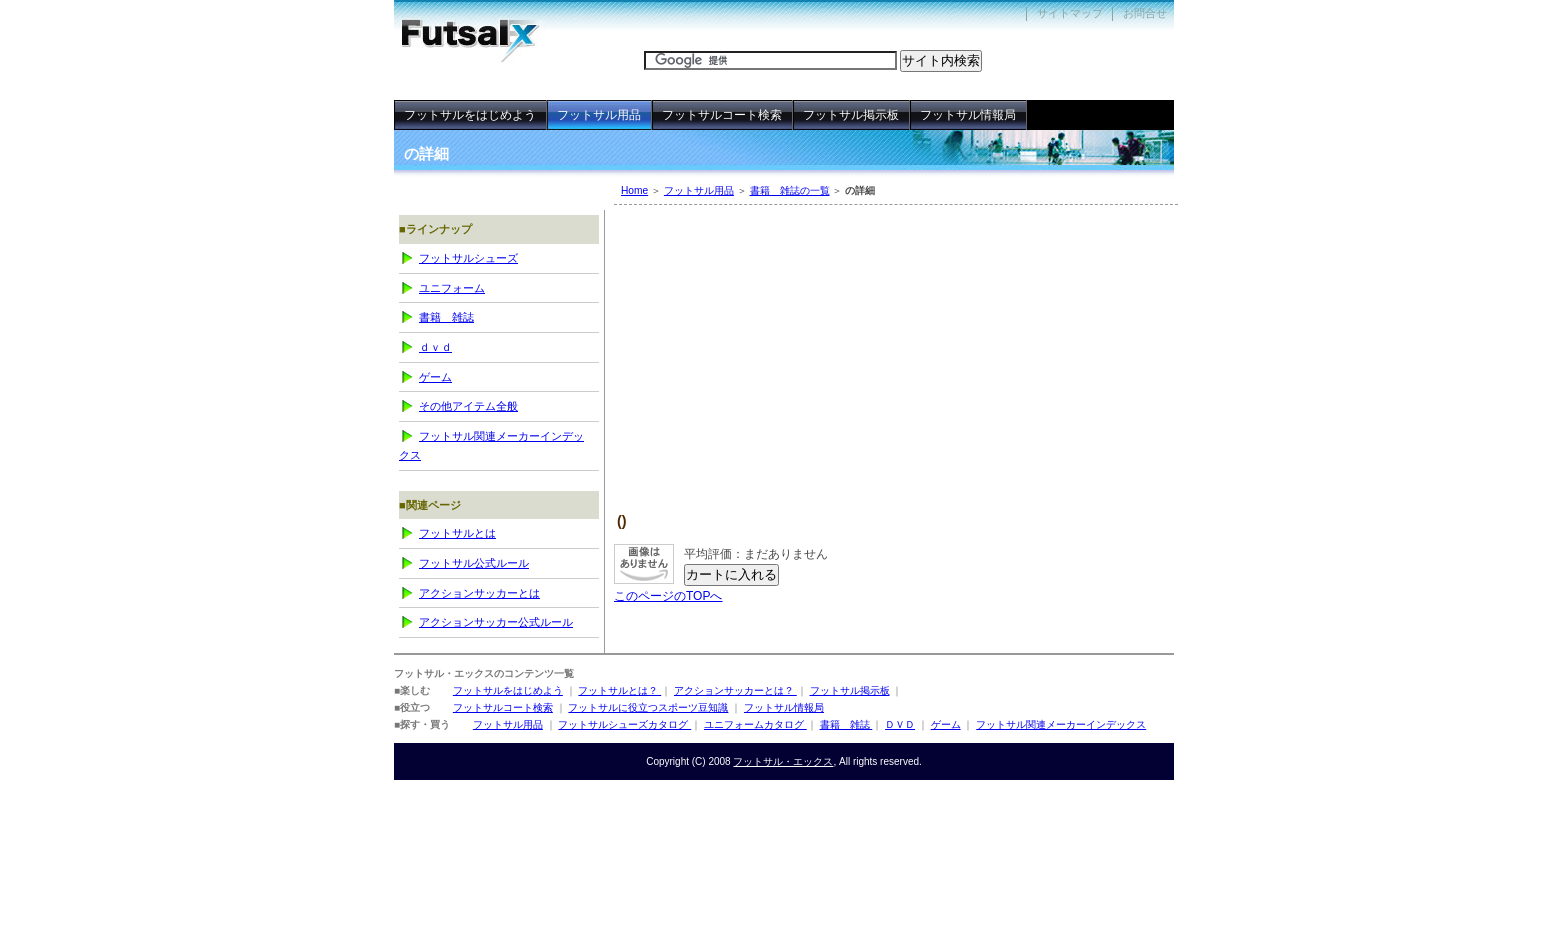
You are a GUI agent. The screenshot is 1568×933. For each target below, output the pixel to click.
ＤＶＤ (435, 347)
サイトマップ (1070, 13)
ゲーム (435, 377)
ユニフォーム (452, 288)
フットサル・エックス (484, 31)
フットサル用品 (699, 190)
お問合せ (1145, 13)
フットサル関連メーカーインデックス (491, 445)
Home (634, 190)
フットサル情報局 (968, 115)
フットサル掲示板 (851, 115)
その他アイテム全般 (468, 406)
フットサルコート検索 (722, 115)
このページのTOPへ (668, 596)
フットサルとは (457, 533)
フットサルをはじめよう (470, 115)
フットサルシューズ (468, 258)
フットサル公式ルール (474, 563)
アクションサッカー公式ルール (496, 622)
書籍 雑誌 (446, 317)
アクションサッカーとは (479, 593)
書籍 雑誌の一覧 (790, 190)
